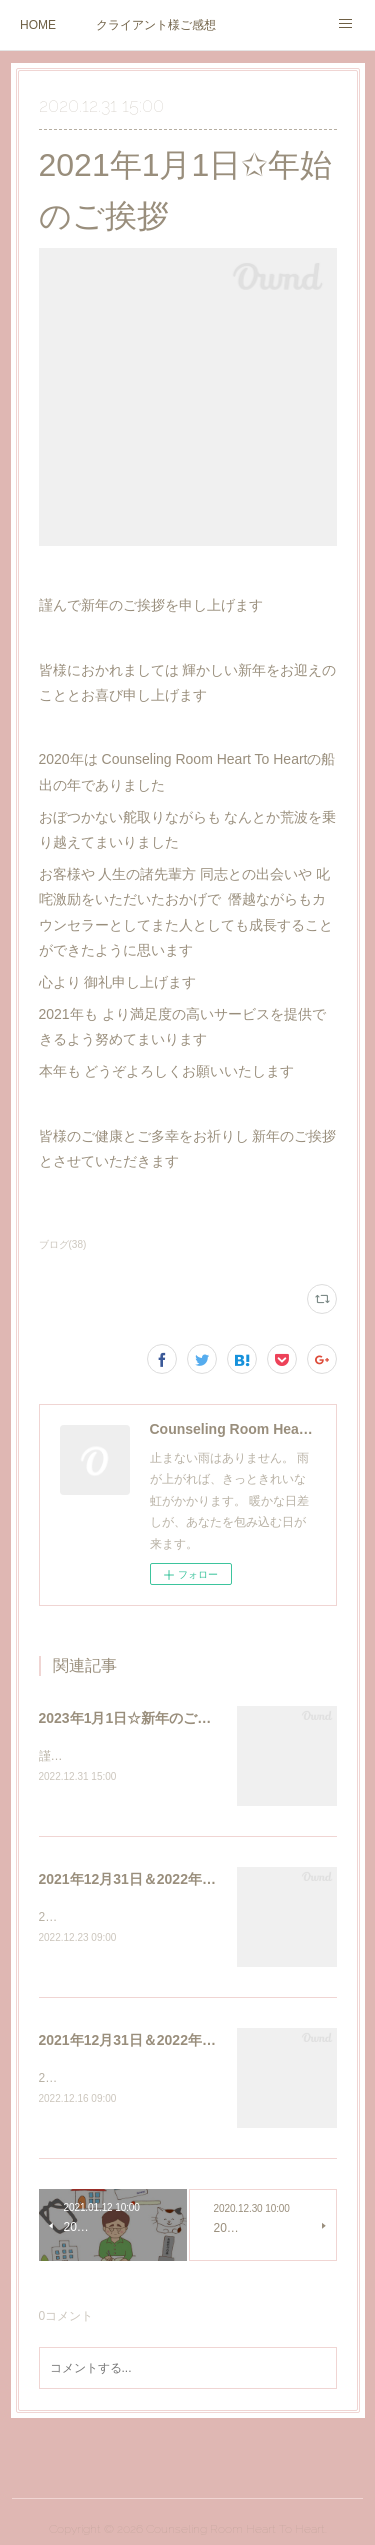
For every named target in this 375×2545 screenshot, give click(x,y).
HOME (38, 25)
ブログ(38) (63, 1244)
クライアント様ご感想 (156, 25)
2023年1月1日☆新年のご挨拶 (132, 1718)
